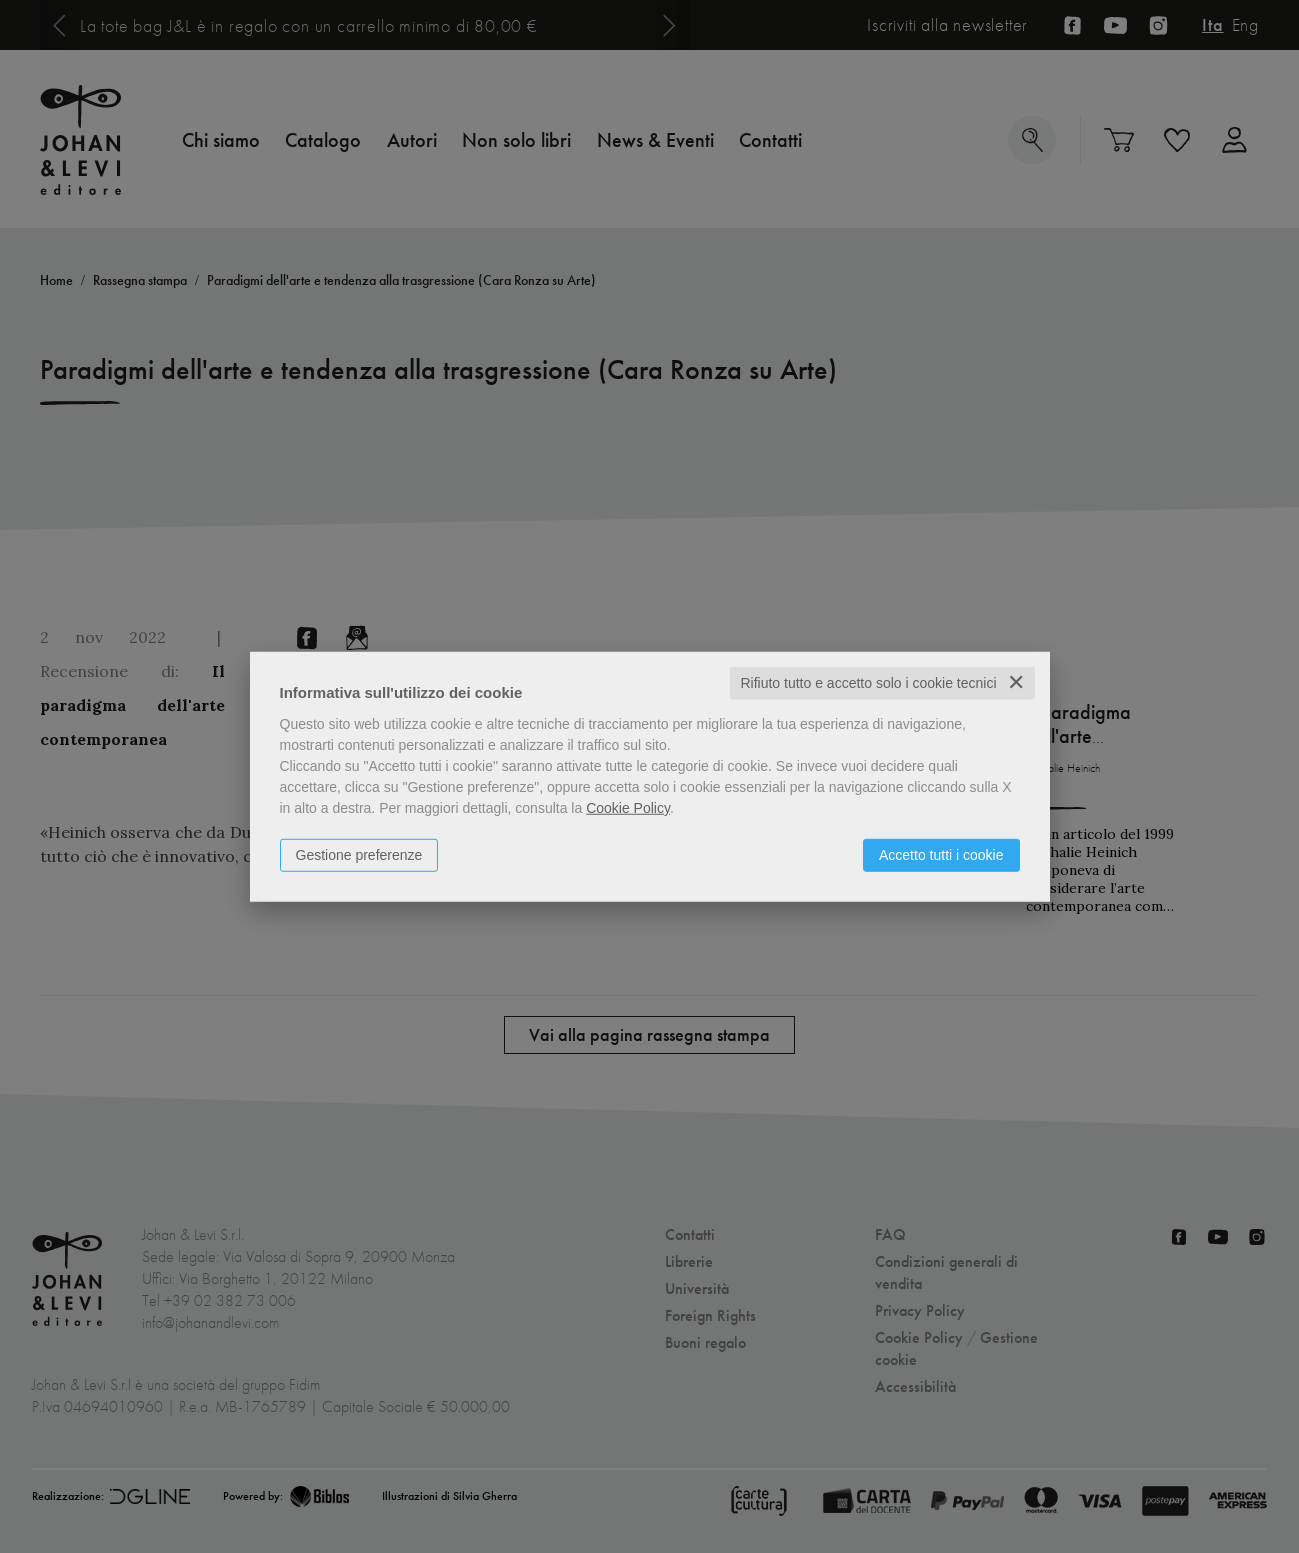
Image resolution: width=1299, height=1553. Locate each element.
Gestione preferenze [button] (359, 855)
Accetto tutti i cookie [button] (941, 855)
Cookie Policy (628, 808)
